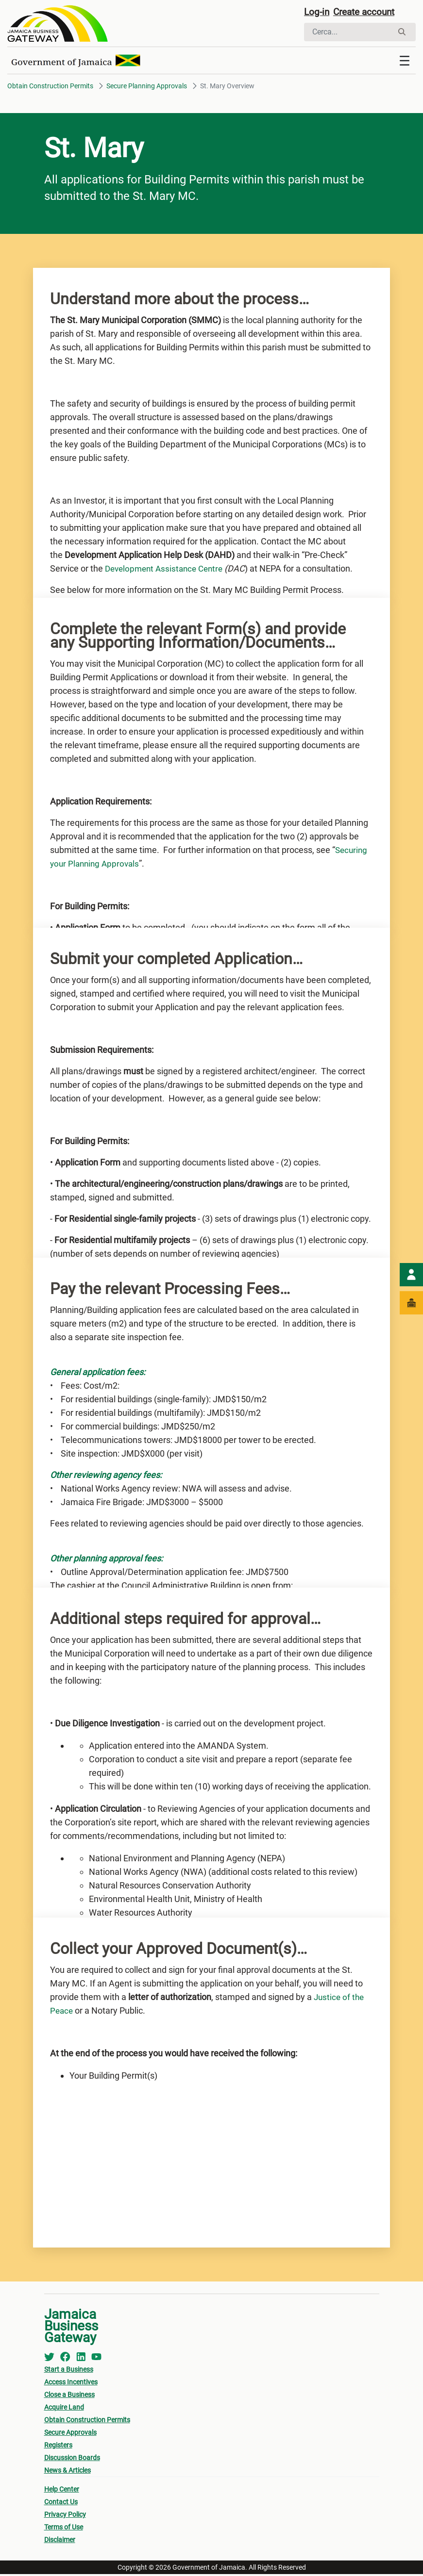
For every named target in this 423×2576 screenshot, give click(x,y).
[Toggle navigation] (404, 62)
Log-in (317, 13)
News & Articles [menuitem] (67, 2472)
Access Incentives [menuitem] (71, 2384)
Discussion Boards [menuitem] (72, 2459)
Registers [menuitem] (58, 2447)
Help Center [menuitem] (61, 2491)
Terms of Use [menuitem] (63, 2529)
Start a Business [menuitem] (68, 2371)
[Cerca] (348, 33)
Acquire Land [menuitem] (64, 2409)
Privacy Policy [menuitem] (65, 2516)
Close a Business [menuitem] (69, 2396)
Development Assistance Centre (167, 570)
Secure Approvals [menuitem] (70, 2434)
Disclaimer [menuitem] (59, 2541)
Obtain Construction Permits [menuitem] (87, 2422)
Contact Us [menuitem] (61, 2504)
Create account (368, 13)
